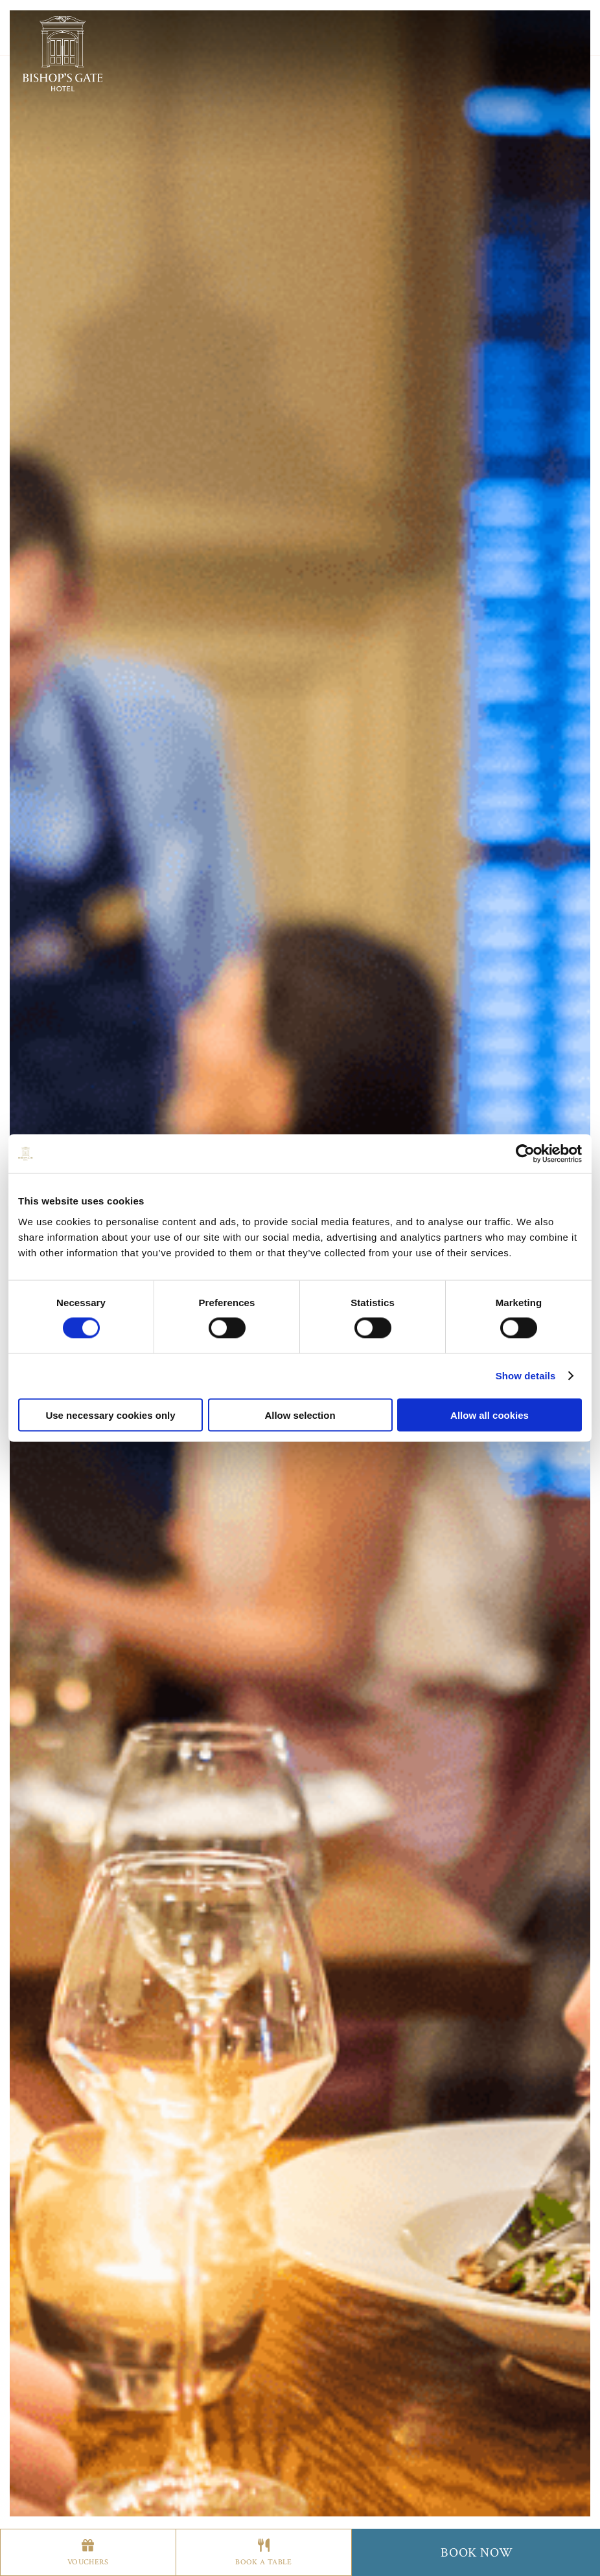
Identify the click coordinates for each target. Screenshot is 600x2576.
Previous (74, 1538)
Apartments (201, 39)
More (349, 39)
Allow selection (299, 1414)
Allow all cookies (489, 1414)
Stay (133, 39)
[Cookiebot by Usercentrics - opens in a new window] (525, 1154)
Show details (526, 1375)
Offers (279, 39)
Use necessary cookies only (110, 1414)
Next (525, 1538)
